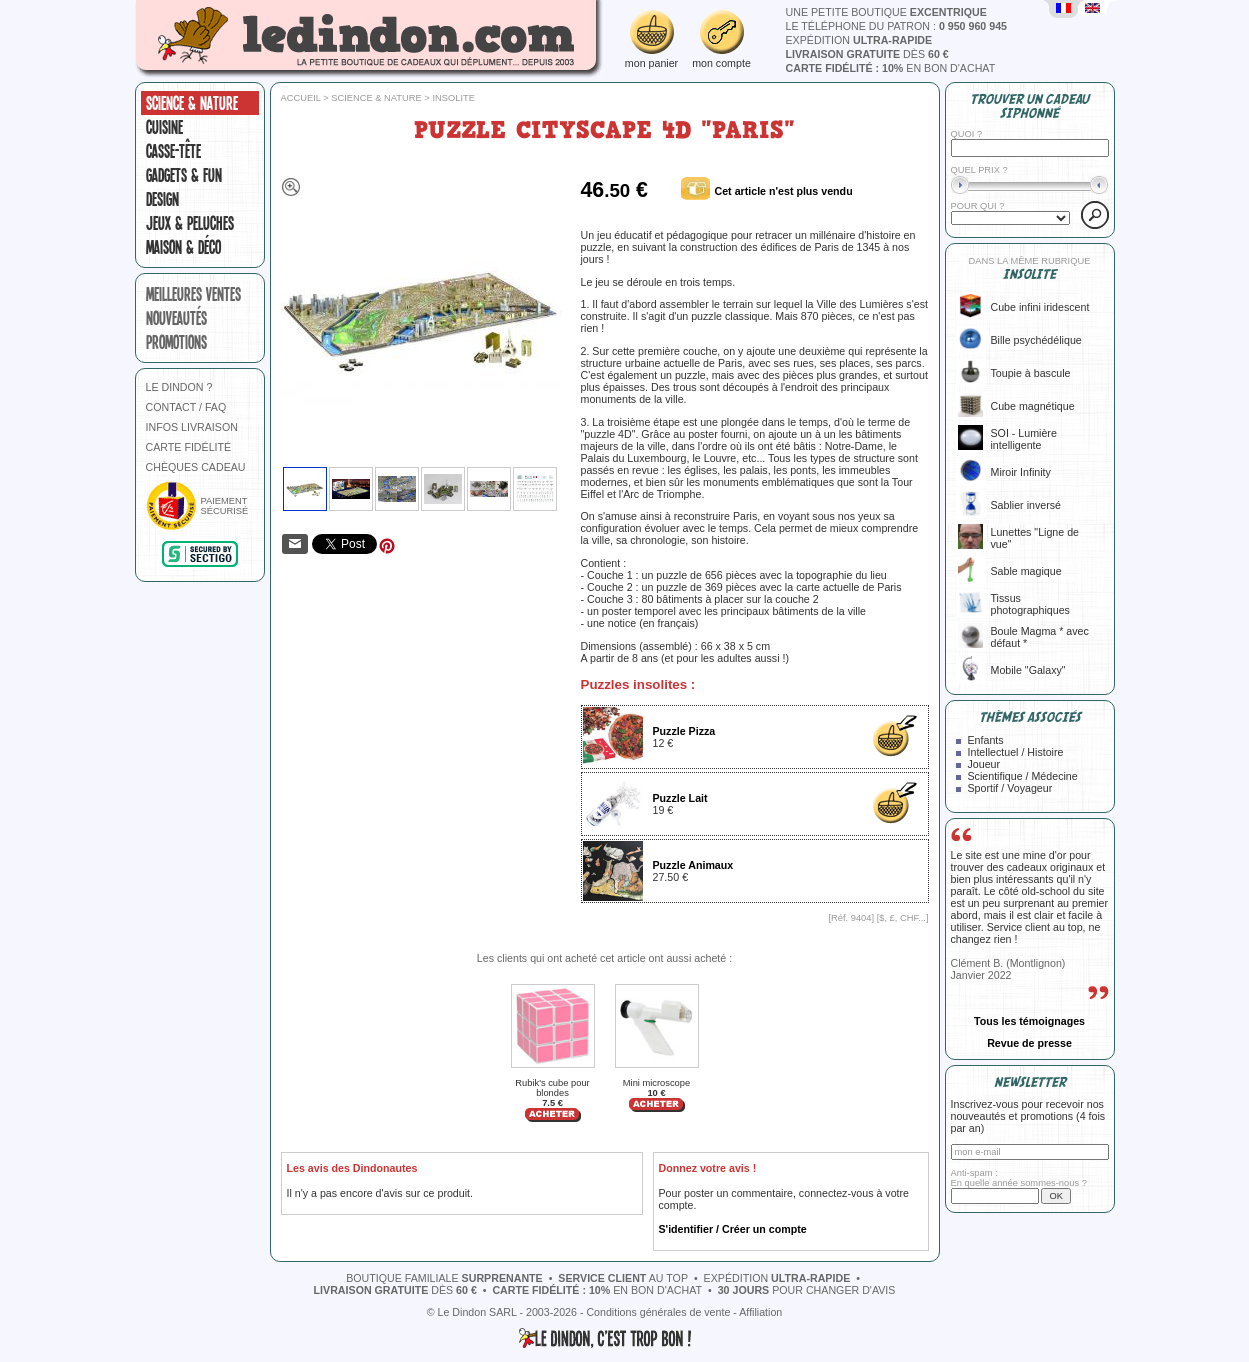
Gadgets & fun (184, 175)
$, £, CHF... (902, 918)
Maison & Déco (183, 247)
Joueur (984, 764)
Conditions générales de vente (658, 1312)
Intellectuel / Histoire (1016, 752)
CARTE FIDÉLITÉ (189, 447)
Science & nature (192, 103)
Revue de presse (1029, 1043)
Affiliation (760, 1312)
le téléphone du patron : (897, 26)
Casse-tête (173, 151)
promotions (176, 342)
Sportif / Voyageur (1010, 788)
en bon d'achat (891, 68)
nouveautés (176, 318)
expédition (859, 40)
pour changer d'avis (807, 1290)
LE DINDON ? (179, 387)
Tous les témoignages (1029, 1021)
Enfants (986, 740)
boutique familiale (444, 1278)
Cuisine (164, 127)
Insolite (453, 98)
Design (162, 199)
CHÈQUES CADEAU (196, 467)
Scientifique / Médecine (1023, 776)
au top (623, 1278)
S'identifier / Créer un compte (733, 1229)
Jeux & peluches (190, 223)
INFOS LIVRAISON (192, 427)
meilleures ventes (193, 294)
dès (867, 54)
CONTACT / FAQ (186, 407)
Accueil (301, 98)
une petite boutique (886, 12)
